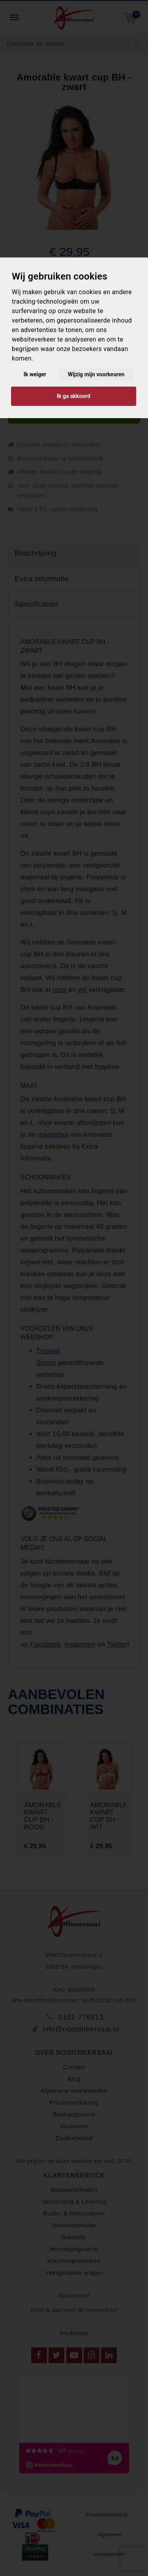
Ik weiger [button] (35, 374)
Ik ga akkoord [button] (73, 396)
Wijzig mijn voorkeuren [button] (96, 374)
